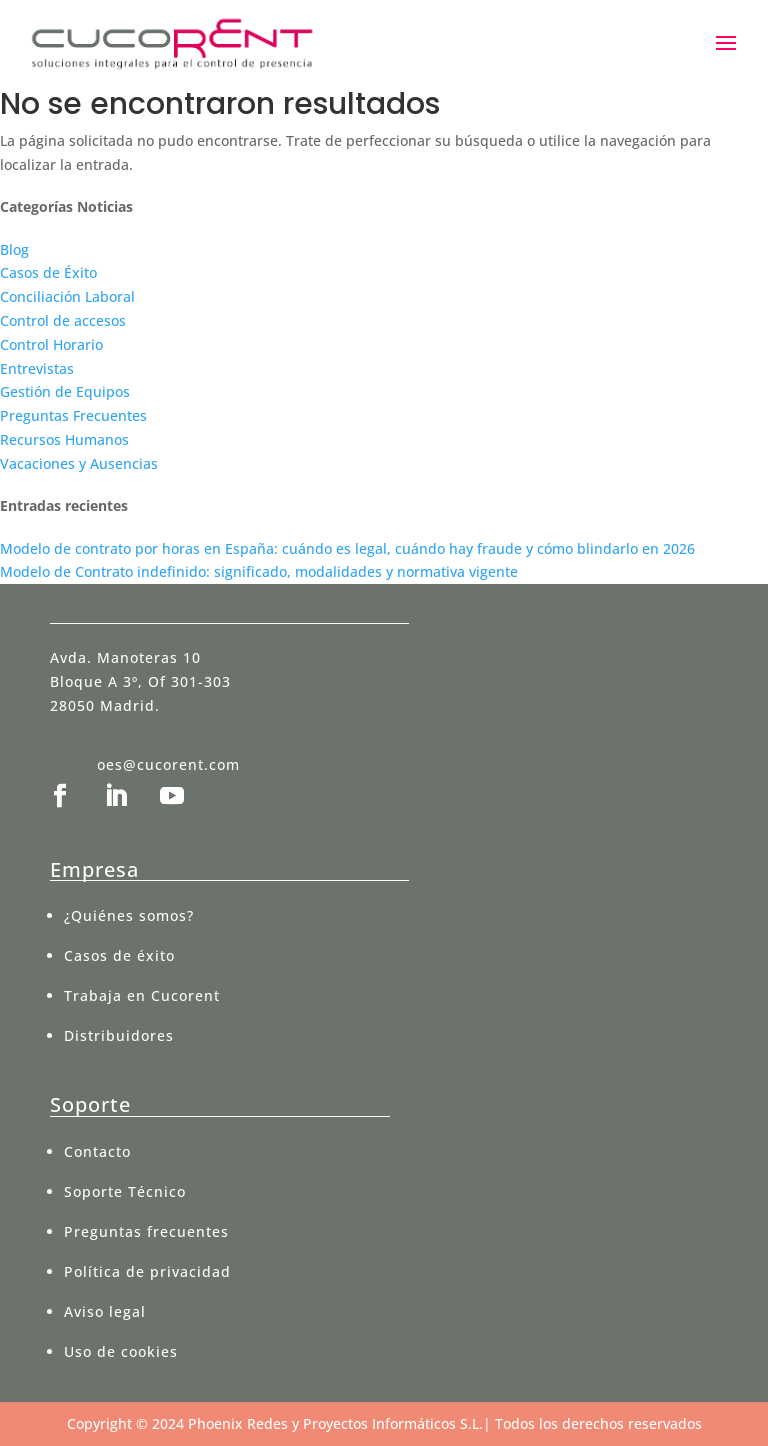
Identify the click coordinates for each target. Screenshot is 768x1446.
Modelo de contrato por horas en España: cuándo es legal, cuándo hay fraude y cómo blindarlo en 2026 (347, 548)
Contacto (97, 1151)
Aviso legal (105, 1311)
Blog (14, 249)
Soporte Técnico (125, 1191)
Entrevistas (37, 368)
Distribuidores (119, 1035)
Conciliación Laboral (67, 296)
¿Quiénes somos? (129, 915)
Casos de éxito (119, 955)
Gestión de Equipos (65, 391)
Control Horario (51, 344)
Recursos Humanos (64, 439)
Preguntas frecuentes (146, 1231)
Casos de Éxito (48, 272)
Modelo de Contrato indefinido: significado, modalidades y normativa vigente (259, 571)
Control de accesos (63, 320)
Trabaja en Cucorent (142, 995)
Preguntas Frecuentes (73, 415)
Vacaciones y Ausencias (79, 463)
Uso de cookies (121, 1351)
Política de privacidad (147, 1271)
